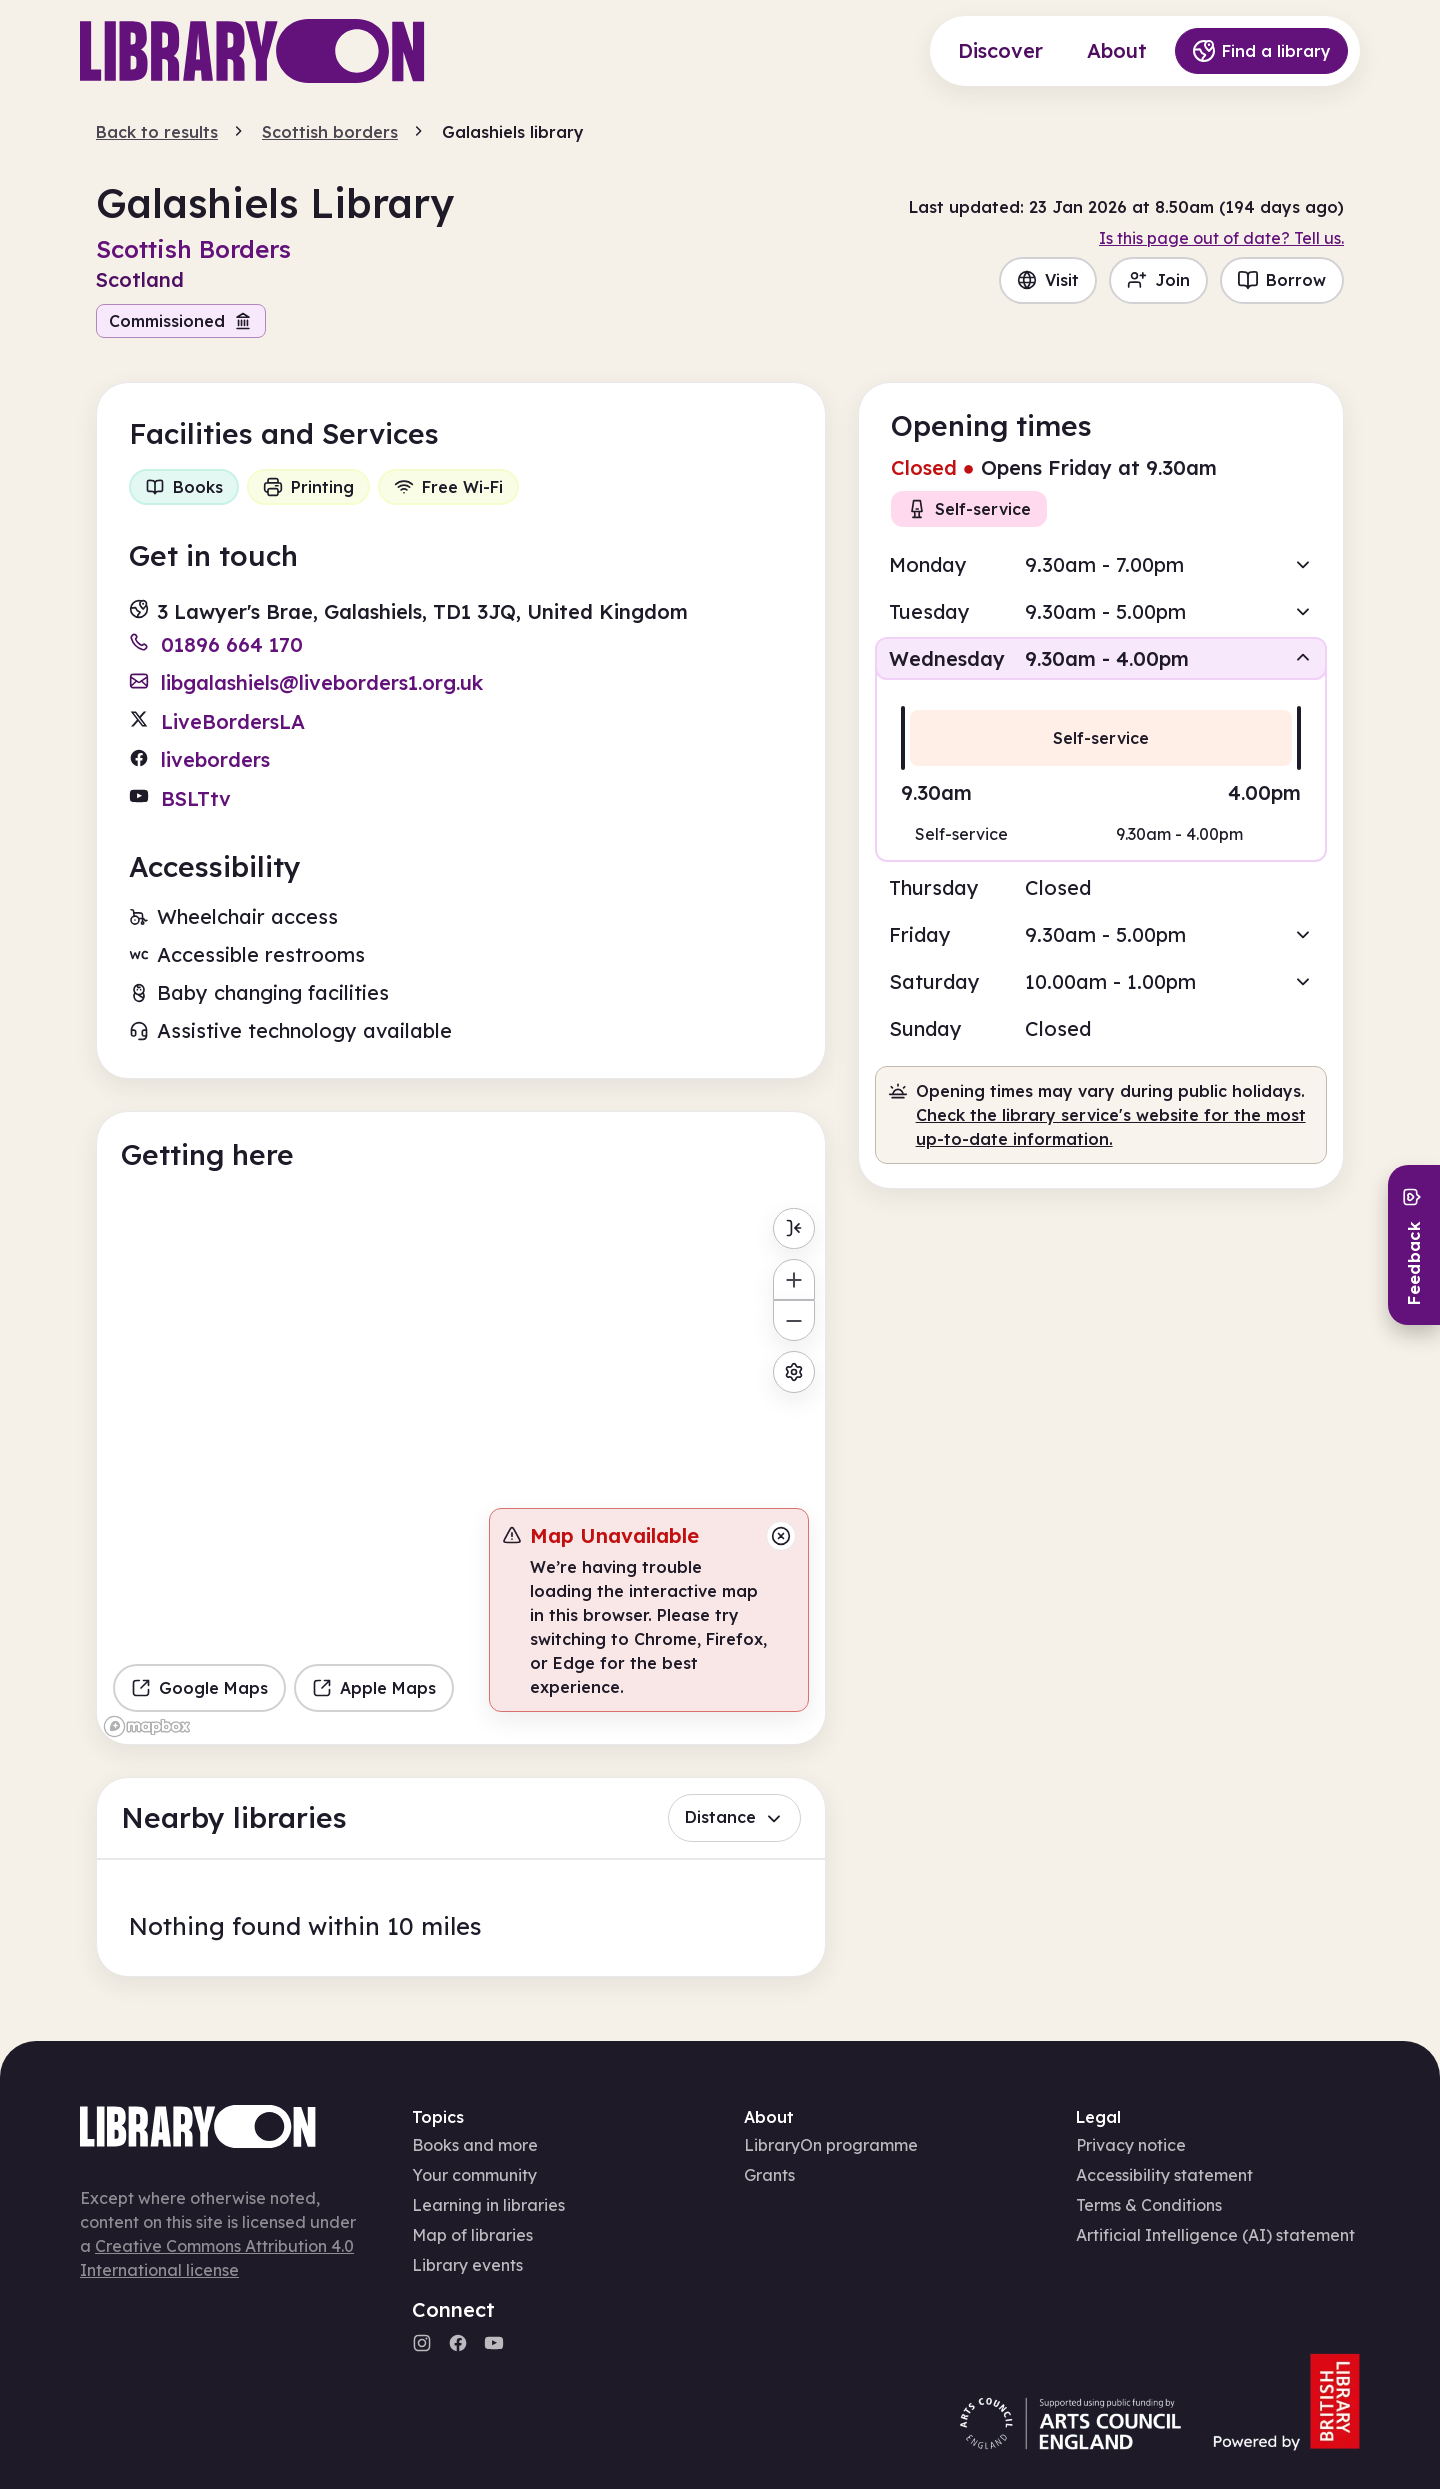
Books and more (475, 2145)
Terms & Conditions (1149, 2205)
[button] (1101, 564)
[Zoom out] (793, 1320)
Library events (467, 2265)
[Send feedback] (1414, 1245)
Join (1158, 280)
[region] (461, 1471)
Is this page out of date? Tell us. (1221, 238)
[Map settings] (793, 1371)
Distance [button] (734, 1817)
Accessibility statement (1164, 2175)
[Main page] (252, 51)
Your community (474, 2175)
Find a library (1261, 51)
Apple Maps (374, 1688)
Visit (1048, 280)
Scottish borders (330, 132)
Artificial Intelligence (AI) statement (1215, 2235)
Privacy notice (1131, 2145)
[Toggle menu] (793, 1228)
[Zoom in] (793, 1279)
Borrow (1282, 280)
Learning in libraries (488, 2205)
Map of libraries (472, 2235)
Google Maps (199, 1688)
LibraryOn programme (831, 2145)
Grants (769, 2175)
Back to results (157, 132)
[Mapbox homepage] (147, 1726)
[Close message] (781, 1536)
